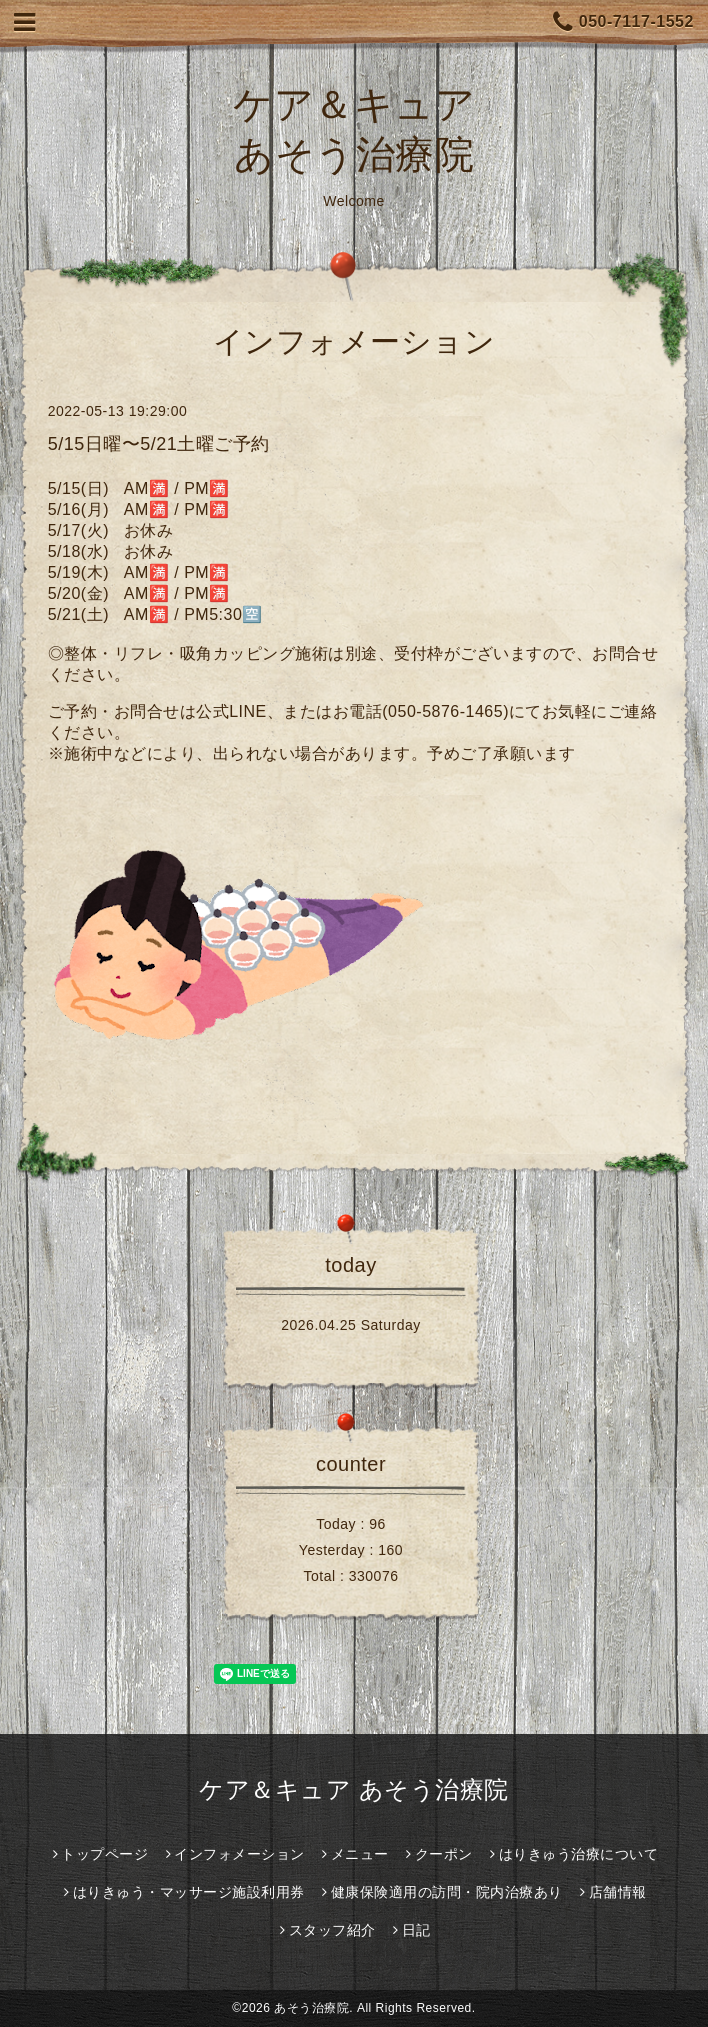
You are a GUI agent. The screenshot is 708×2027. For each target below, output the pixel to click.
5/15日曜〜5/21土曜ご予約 (159, 444)
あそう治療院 (311, 2008)
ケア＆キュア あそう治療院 (353, 1789)
